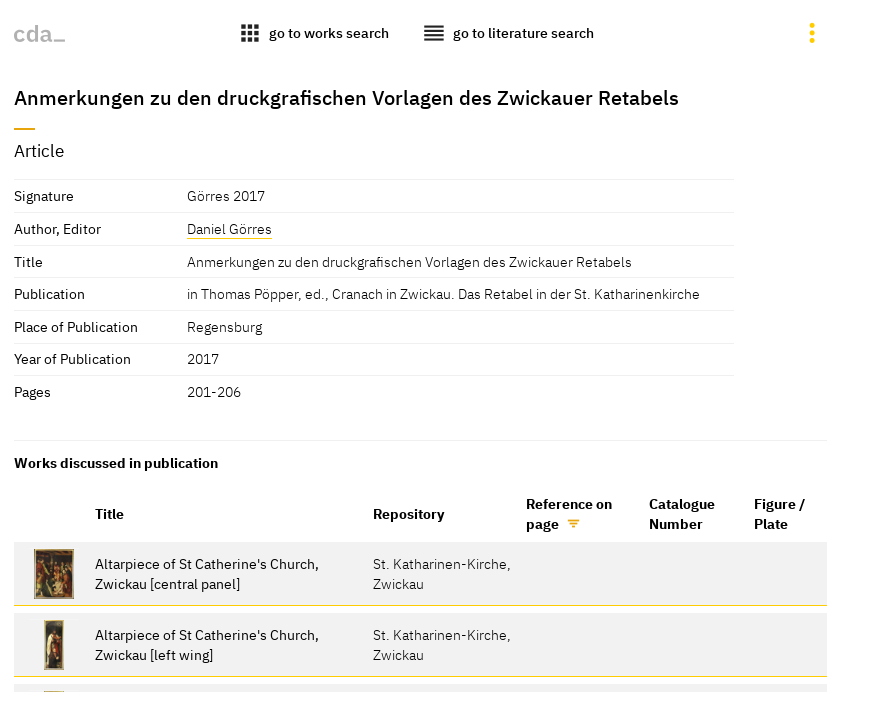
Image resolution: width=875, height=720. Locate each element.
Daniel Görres (229, 228)
